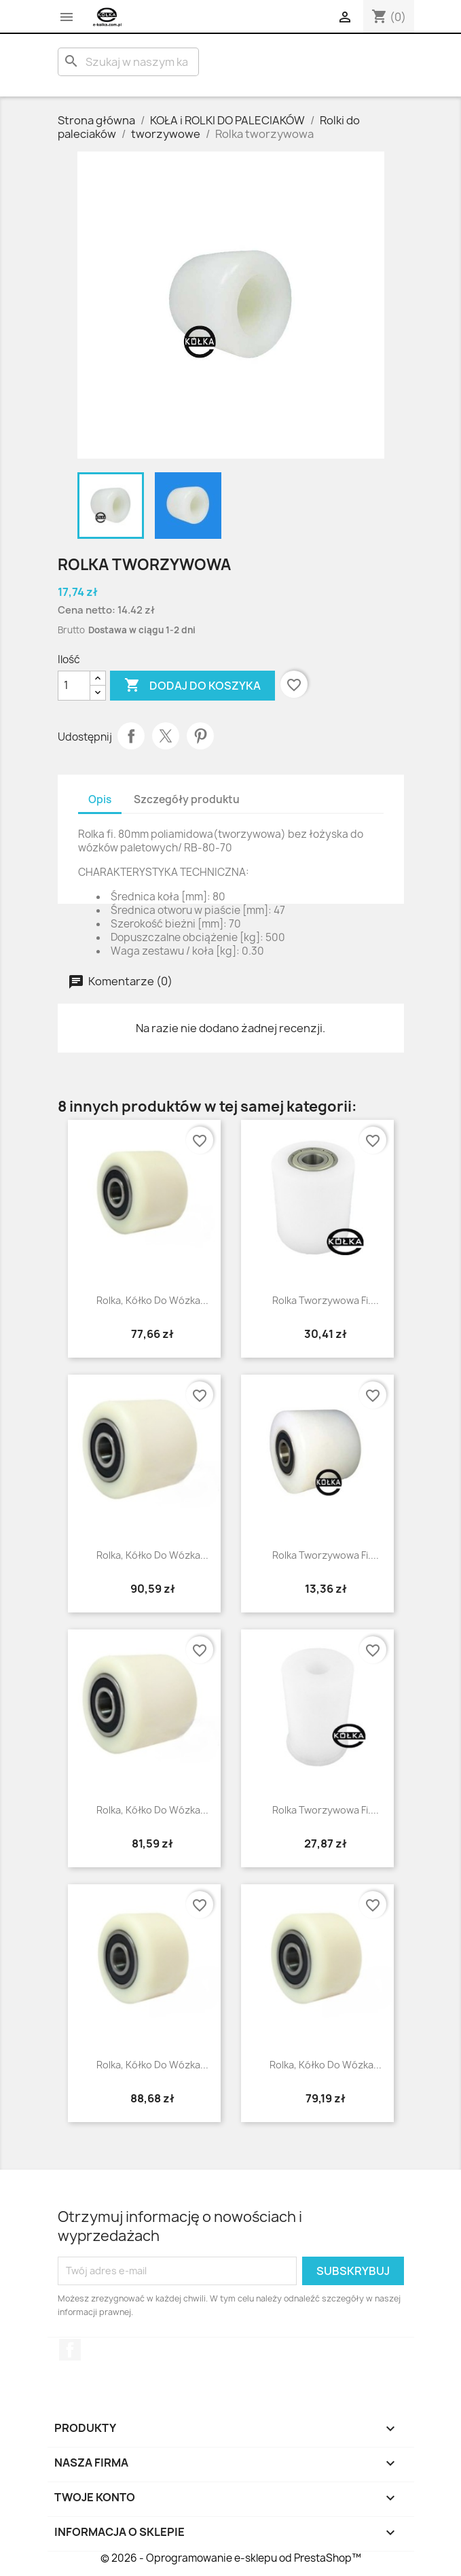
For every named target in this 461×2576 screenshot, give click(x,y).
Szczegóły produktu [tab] (187, 799)
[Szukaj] (128, 62)
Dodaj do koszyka (192, 685)
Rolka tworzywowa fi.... (325, 1300)
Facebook (70, 2350)
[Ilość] (74, 686)
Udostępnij (131, 735)
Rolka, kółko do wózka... (152, 1300)
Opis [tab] (99, 799)
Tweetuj (165, 735)
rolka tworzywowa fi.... (325, 1809)
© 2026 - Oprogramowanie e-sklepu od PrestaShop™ (230, 2558)
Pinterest (200, 735)
